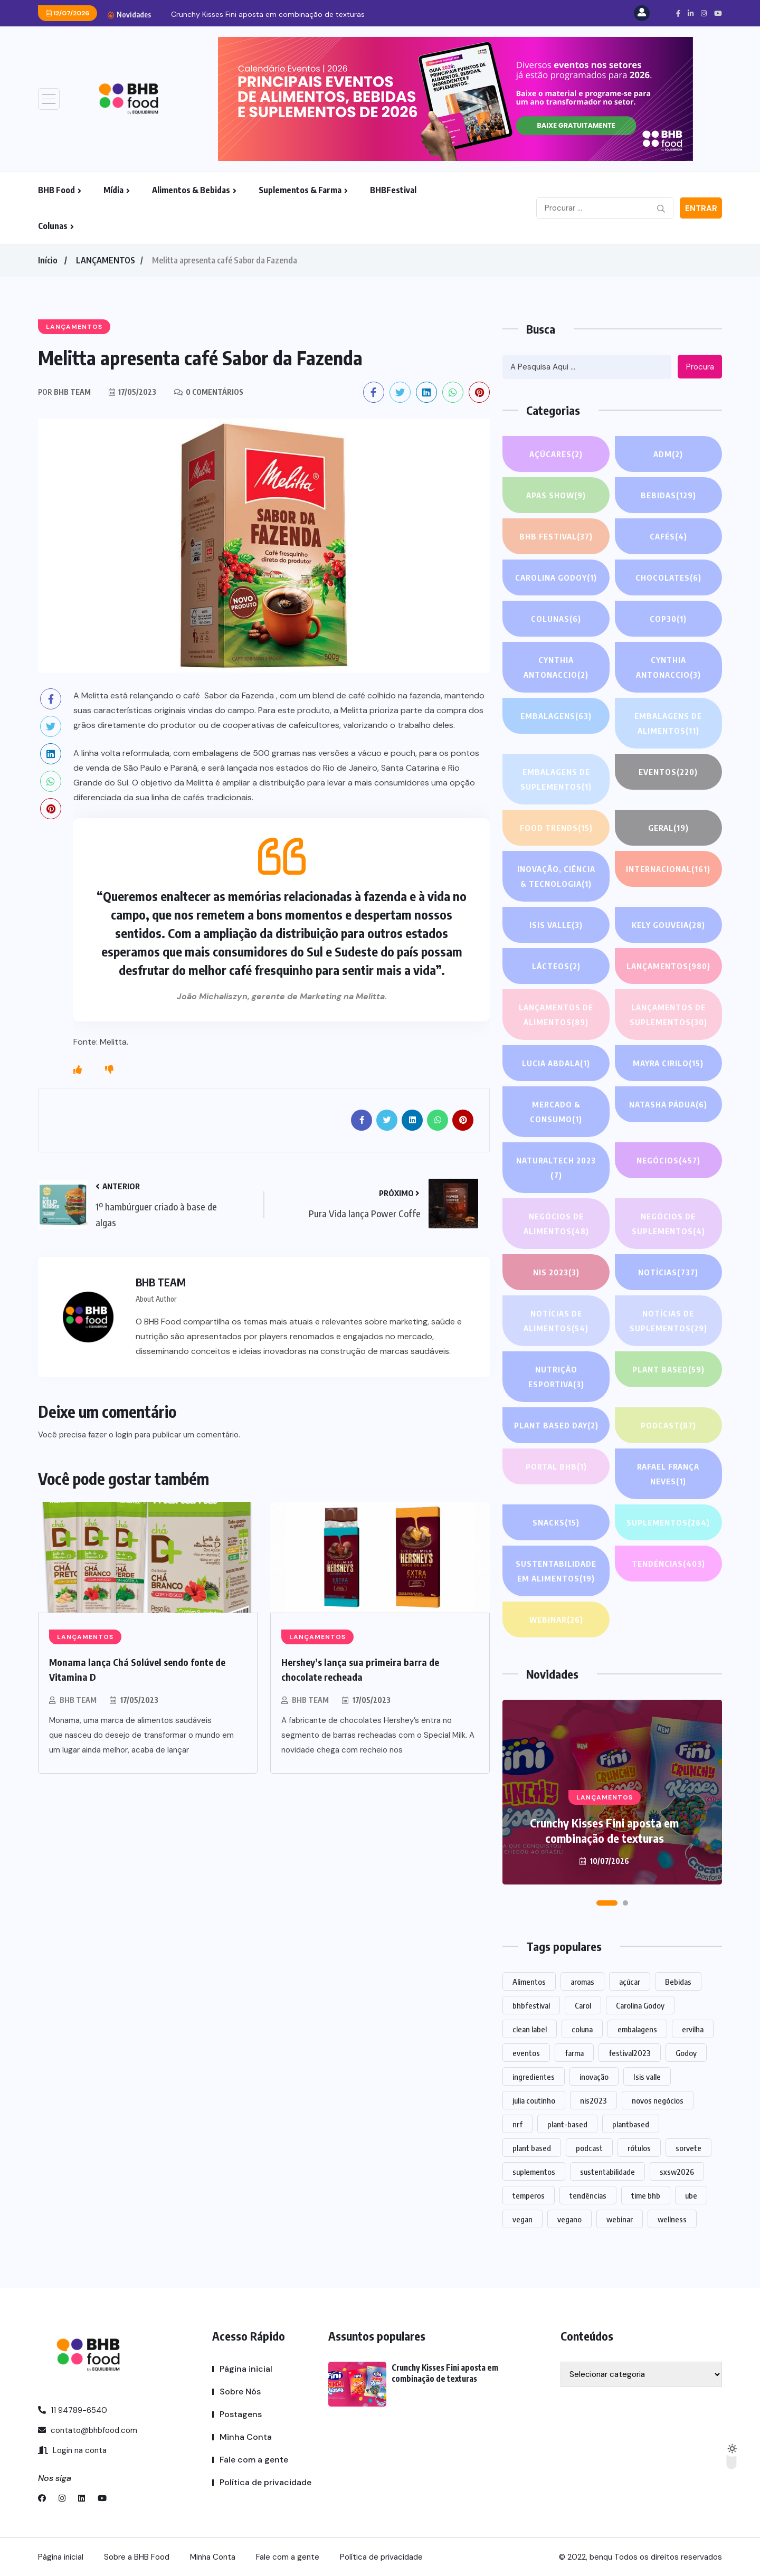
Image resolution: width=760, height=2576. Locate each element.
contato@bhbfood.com (87, 2430)
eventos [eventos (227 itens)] (526, 2053)
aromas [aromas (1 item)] (582, 1981)
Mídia (113, 190)
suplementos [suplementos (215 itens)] (533, 2171)
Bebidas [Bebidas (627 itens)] (678, 1981)
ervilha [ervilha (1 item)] (693, 2029)
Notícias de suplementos (668, 1322)
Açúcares (556, 454)
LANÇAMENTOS (105, 260)
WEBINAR (556, 1619)
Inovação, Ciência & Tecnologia (556, 877)
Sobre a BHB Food (136, 2557)
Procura (700, 367)
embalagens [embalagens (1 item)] (637, 2029)
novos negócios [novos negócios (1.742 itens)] (657, 2100)
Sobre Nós (240, 2391)
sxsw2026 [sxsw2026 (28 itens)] (677, 2171)
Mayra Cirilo (668, 1063)
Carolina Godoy (556, 577)
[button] (607, 1903)
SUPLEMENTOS (668, 1522)
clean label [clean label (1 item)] (529, 2029)
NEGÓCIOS (668, 1160)
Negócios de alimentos (556, 1224)
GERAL (668, 827)
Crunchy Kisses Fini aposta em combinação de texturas (268, 14)
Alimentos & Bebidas (191, 190)
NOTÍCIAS (668, 1272)
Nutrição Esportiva (556, 1378)
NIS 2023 (556, 1272)
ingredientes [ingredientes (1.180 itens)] (533, 2076)
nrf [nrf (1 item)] (517, 2124)
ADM (668, 454)
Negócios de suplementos (668, 1224)
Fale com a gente (254, 2459)
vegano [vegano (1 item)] (569, 2219)
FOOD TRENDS (556, 827)
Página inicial (246, 2368)
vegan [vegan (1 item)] (522, 2219)
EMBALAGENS (556, 715)
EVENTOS (668, 771)
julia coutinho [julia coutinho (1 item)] (533, 2100)
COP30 (668, 618)
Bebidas (668, 495)
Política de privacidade (265, 2482)
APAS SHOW (556, 495)
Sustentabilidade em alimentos (556, 1572)
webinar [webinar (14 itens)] (619, 2219)
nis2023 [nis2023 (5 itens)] (593, 2100)
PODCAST (668, 1425)
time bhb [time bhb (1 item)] (645, 2195)
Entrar (701, 208)
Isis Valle (556, 924)
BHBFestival (393, 190)
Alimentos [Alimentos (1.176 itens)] (529, 1981)
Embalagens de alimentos (668, 724)
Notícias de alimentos (556, 1322)
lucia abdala (556, 1063)
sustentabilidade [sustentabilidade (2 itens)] (607, 2171)
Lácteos (556, 966)
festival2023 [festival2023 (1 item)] (630, 2053)
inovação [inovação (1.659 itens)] (594, 2076)
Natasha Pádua (668, 1104)
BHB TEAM (78, 1700)
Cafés (668, 536)
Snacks (556, 1522)
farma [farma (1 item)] (574, 2053)
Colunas (53, 226)
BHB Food (56, 190)
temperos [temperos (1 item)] (528, 2195)
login (124, 1434)
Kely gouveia (668, 924)
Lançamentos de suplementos (668, 1015)
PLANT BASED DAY (556, 1425)
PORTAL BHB (556, 1466)
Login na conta (72, 2450)
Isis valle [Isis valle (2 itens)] (647, 2076)
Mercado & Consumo (556, 1113)
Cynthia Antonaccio (556, 668)
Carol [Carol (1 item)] (583, 2005)
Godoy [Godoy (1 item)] (686, 2053)
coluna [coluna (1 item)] (582, 2029)
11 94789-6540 (72, 2410)
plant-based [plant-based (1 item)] (567, 2124)
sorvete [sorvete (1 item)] (688, 2148)
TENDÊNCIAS (668, 1563)
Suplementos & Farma (300, 190)
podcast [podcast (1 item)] (589, 2148)
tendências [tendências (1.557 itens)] (587, 2195)
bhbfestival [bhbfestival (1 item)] (531, 2005)
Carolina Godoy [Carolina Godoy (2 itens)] (640, 2005)
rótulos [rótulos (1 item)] (639, 2148)
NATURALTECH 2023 (556, 1169)
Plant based (668, 1369)
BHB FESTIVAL (556, 536)
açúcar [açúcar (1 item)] (629, 1981)
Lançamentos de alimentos (556, 1015)
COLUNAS (556, 618)
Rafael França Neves (668, 1475)
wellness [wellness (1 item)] (672, 2219)
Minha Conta (246, 2436)
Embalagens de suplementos (556, 780)
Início (47, 260)
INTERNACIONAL (668, 868)
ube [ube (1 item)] (691, 2195)
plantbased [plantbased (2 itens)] (630, 2124)
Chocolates (668, 577)
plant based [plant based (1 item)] (531, 2148)
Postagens (241, 2414)
